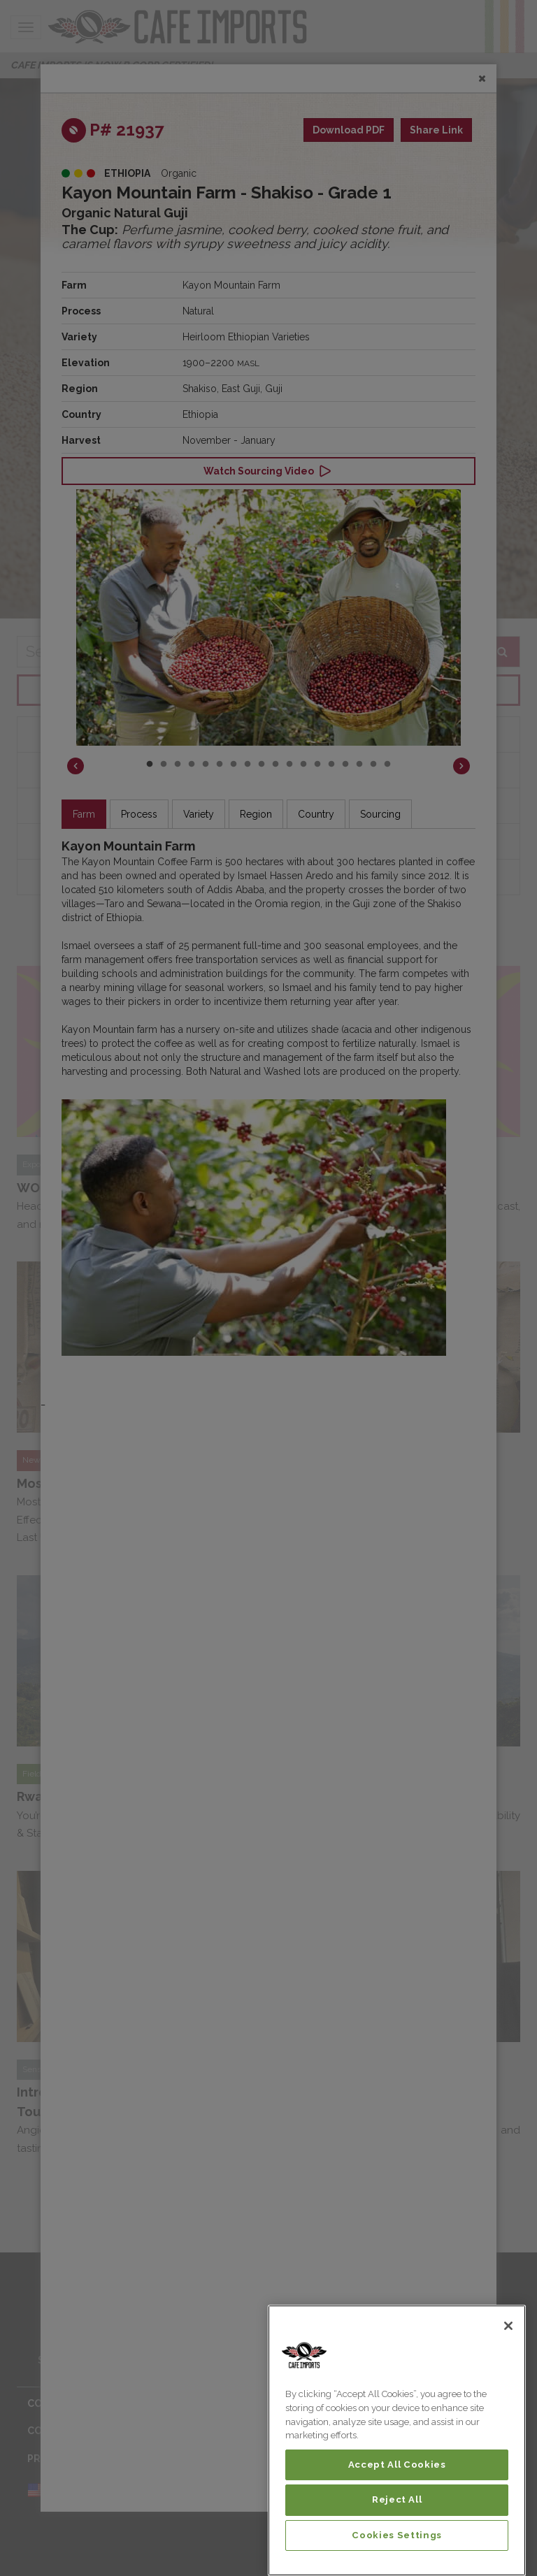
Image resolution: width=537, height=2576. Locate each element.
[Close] (508, 2325)
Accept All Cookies (397, 2464)
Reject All (397, 2499)
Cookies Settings (397, 2535)
